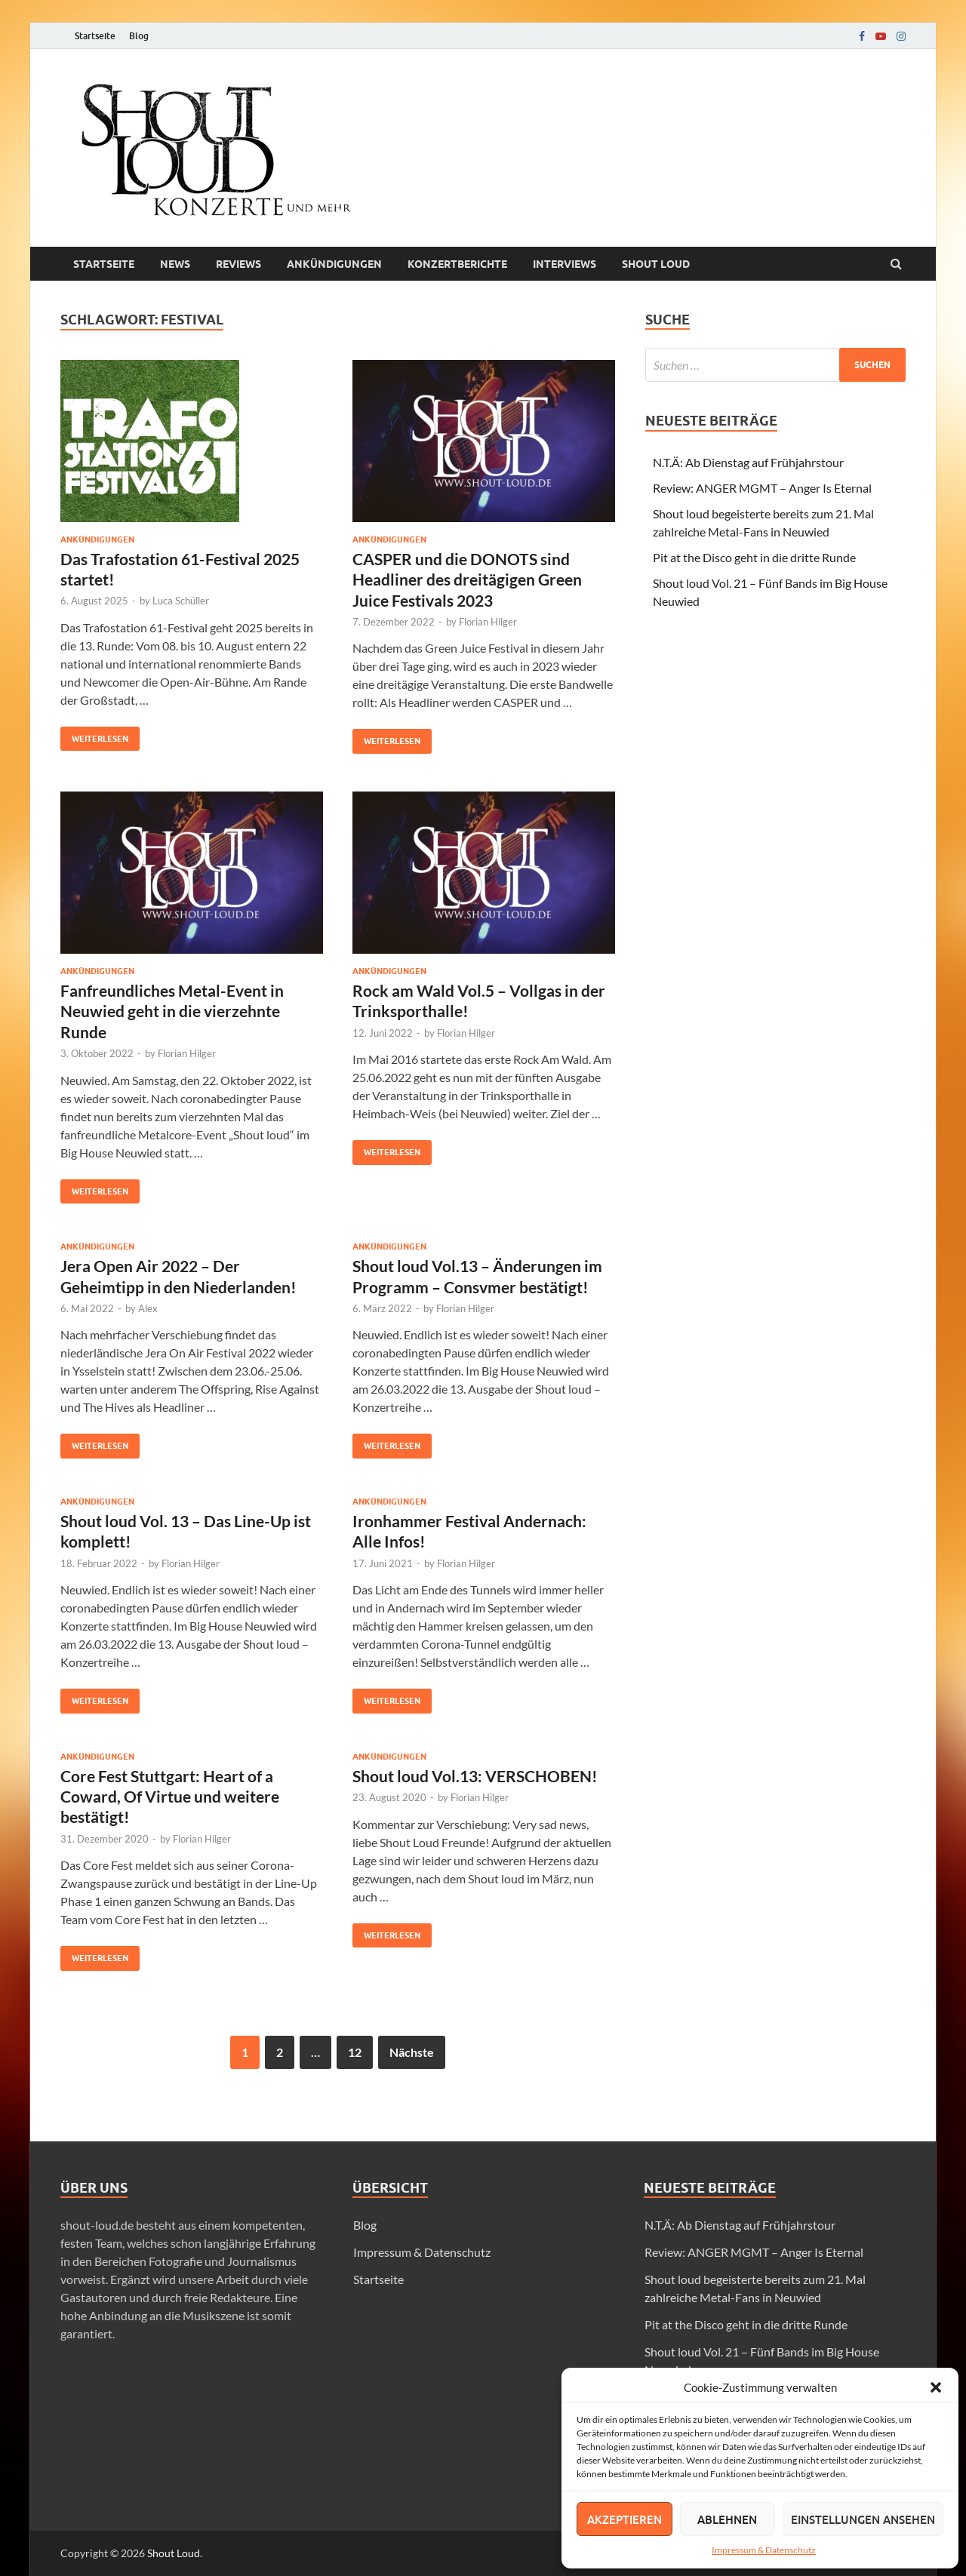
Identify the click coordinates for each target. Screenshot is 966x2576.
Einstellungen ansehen (863, 2519)
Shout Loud (173, 2553)
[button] (935, 2387)
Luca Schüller (180, 601)
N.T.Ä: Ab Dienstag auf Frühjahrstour (748, 462)
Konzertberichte (457, 264)
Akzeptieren (624, 2519)
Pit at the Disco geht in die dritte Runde (754, 557)
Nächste (411, 2052)
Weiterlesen (94, 735)
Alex (148, 1308)
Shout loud (656, 264)
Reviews (238, 264)
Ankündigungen (334, 264)
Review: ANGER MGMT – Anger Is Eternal (762, 488)
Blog (139, 35)
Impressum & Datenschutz (764, 2550)
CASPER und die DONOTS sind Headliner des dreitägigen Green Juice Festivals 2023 (467, 579)
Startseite (95, 35)
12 (354, 2052)
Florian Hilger (488, 622)
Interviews (564, 264)
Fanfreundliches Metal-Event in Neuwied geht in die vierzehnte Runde (172, 1011)
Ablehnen (727, 2519)
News (175, 264)
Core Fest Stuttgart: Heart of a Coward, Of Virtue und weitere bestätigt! (169, 1796)
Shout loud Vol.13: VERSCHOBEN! (475, 1775)
